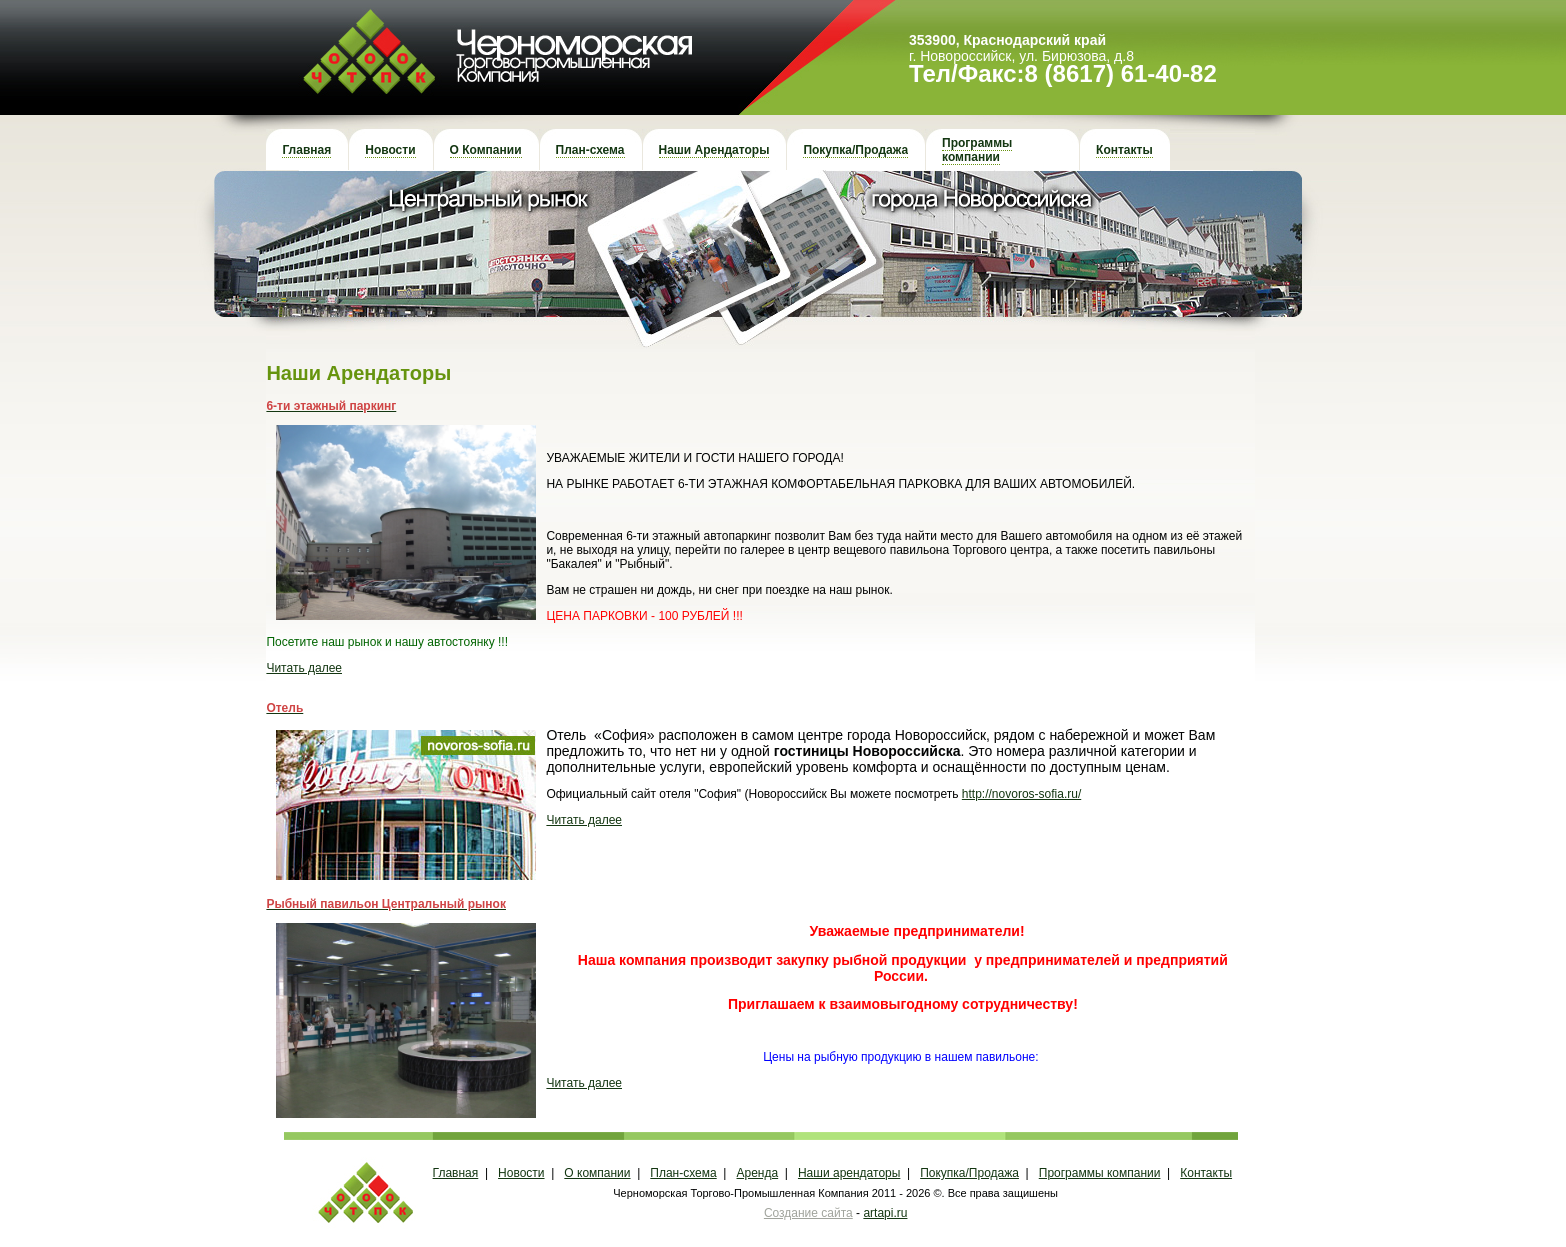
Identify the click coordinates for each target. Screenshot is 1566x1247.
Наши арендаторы (849, 1173)
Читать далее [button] (304, 668)
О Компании (486, 150)
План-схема (590, 150)
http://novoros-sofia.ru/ (1021, 794)
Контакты (1124, 150)
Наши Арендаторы (714, 150)
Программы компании (977, 150)
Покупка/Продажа (855, 150)
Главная (306, 150)
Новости (390, 150)
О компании (597, 1173)
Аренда (758, 1173)
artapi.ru (885, 1213)
